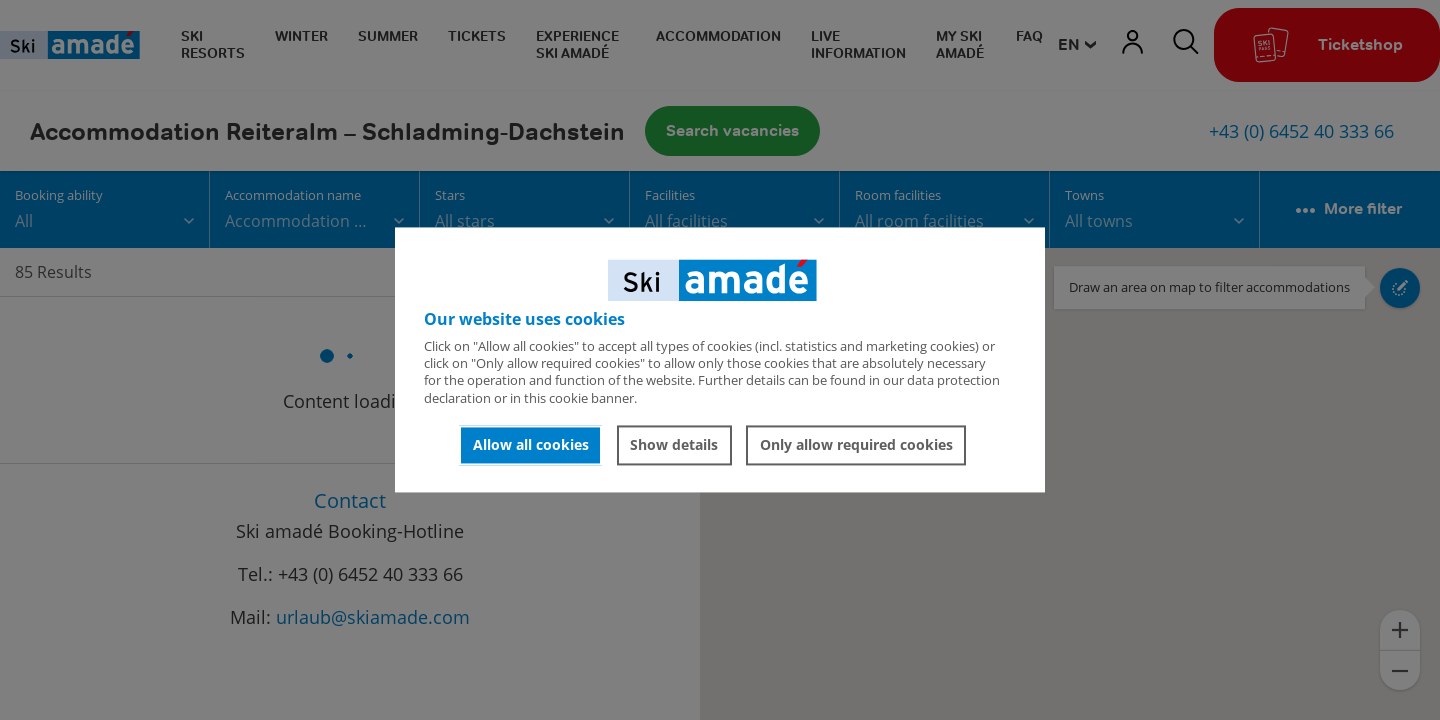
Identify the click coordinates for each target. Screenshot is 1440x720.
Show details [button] (674, 444)
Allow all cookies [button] (531, 444)
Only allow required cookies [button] (856, 444)
